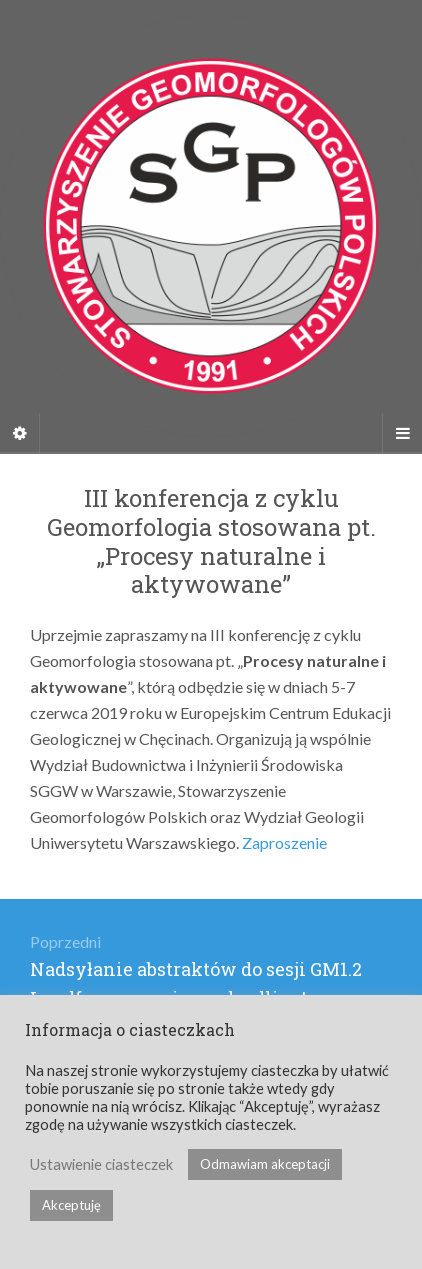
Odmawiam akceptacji (265, 1164)
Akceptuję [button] (71, 1205)
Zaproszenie (284, 842)
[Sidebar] (20, 433)
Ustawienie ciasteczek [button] (101, 1164)
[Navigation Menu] (402, 433)
